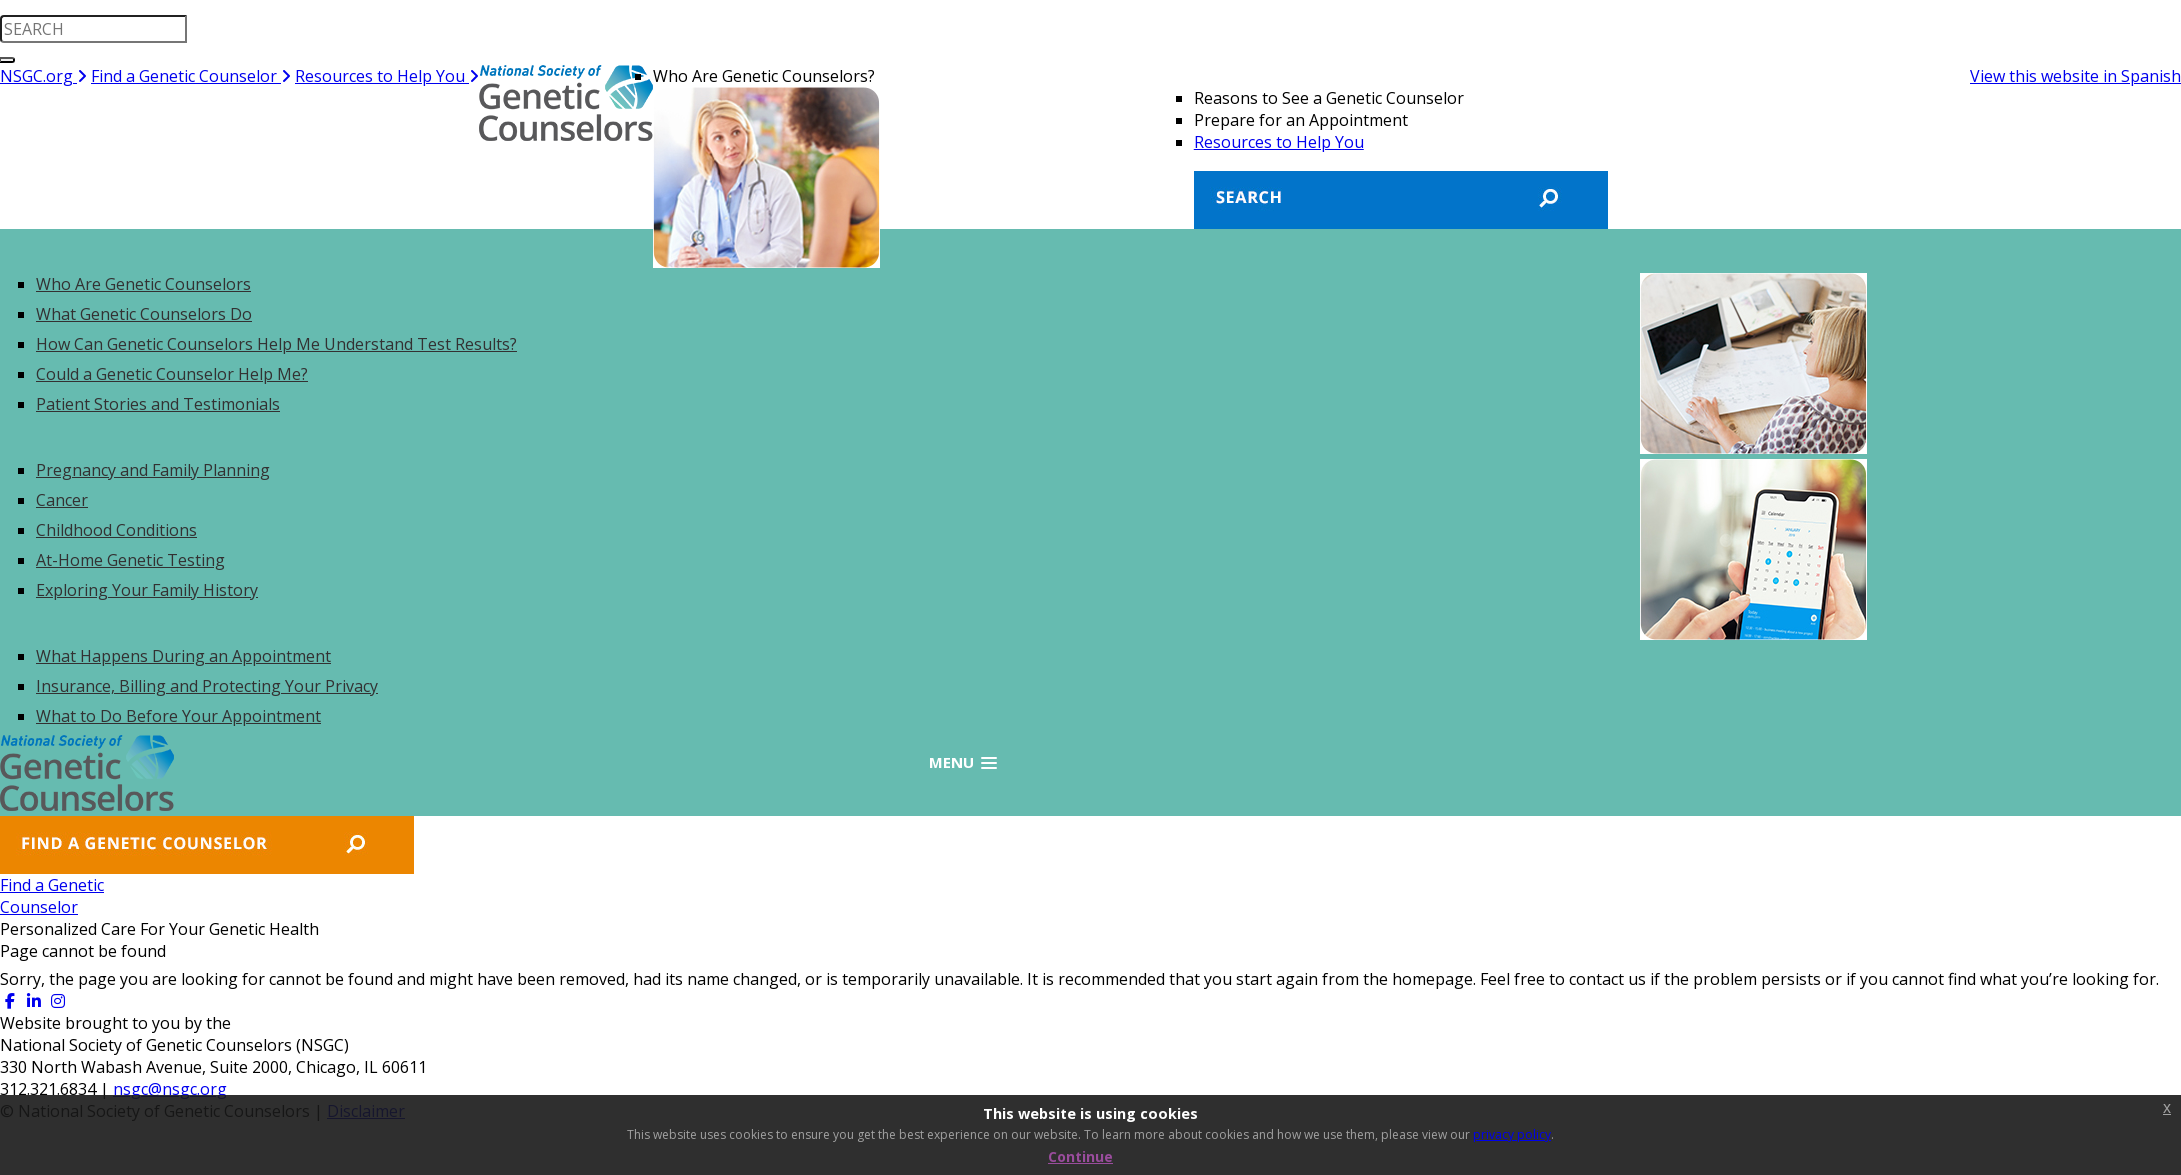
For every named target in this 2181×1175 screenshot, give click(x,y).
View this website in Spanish (2075, 76)
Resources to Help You (387, 76)
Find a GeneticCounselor (86, 896)
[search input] (93, 29)
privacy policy (1512, 1134)
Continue (1080, 1156)
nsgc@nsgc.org (170, 1089)
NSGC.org (43, 76)
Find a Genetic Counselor (191, 76)
